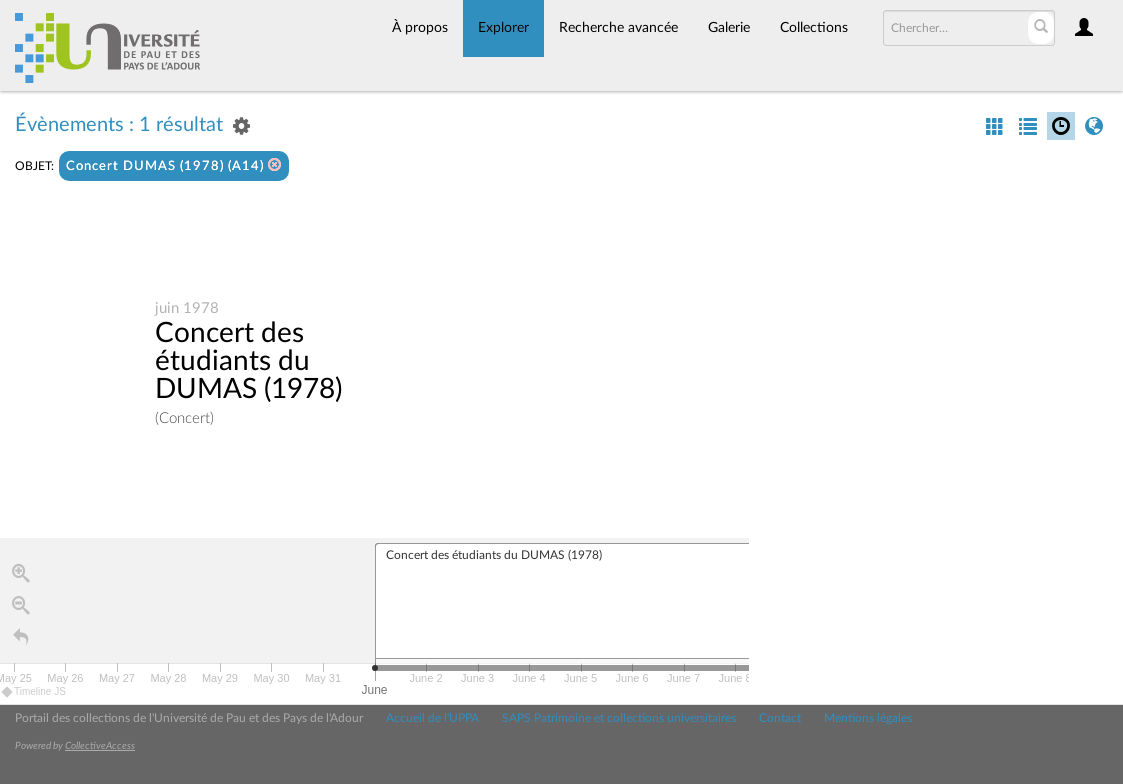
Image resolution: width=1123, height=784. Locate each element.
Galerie (729, 28)
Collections (814, 28)
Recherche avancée (618, 28)
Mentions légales (868, 718)
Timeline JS (34, 692)
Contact (780, 718)
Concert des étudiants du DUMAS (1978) (248, 361)
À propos (420, 28)
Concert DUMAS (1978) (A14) (174, 165)
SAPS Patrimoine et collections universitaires (619, 718)
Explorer (503, 28)
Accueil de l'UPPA (432, 718)
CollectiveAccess (100, 746)
